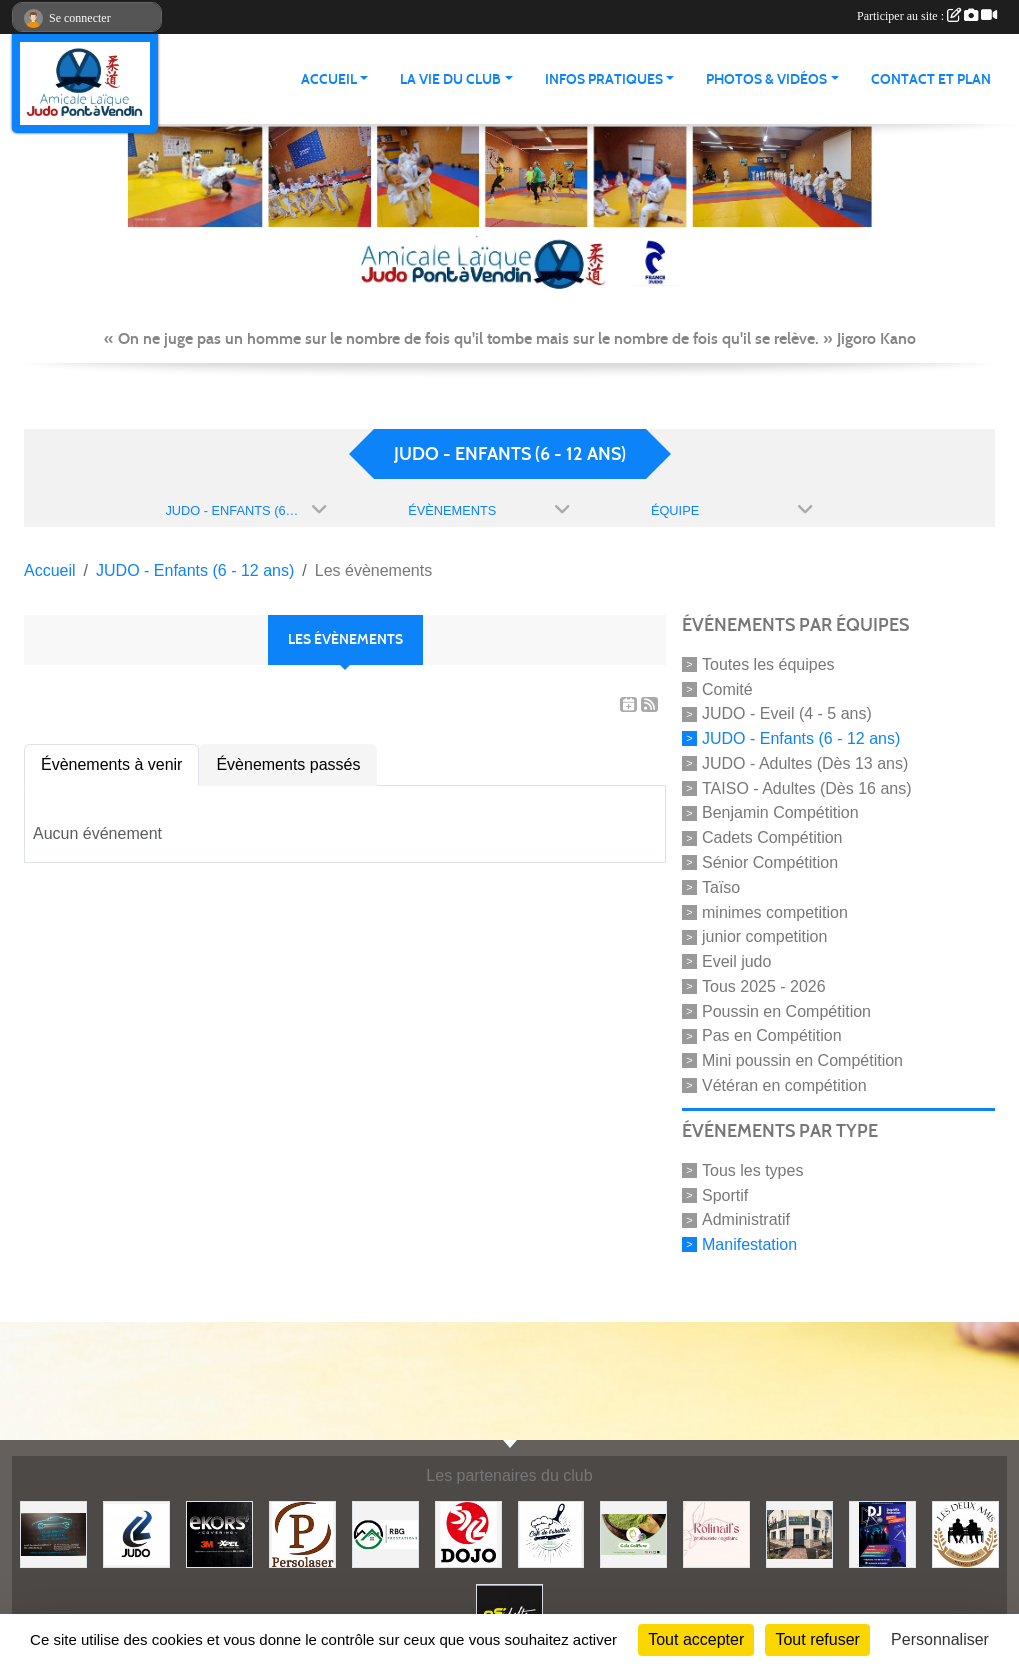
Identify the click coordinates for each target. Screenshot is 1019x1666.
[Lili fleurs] (799, 1533)
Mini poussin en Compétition (802, 1060)
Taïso (721, 887)
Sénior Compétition (770, 862)
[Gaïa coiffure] (633, 1533)
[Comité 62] (136, 1533)
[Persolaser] (302, 1533)
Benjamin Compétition (780, 812)
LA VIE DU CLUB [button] (450, 79)
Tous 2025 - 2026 (764, 986)
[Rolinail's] (716, 1533)
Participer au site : (927, 16)
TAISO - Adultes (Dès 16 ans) (807, 787)
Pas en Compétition (772, 1035)
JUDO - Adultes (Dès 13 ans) (805, 763)
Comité (727, 688)
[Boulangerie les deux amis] (965, 1533)
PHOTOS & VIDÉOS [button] (766, 79)
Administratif (746, 1219)
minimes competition (775, 911)
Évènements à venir (111, 764)
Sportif (725, 1194)
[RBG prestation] (385, 1533)
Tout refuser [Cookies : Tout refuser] (817, 1639)
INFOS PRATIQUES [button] (604, 79)
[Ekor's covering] (219, 1533)
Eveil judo (736, 961)
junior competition (764, 936)
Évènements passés (288, 764)
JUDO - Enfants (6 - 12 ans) (801, 738)
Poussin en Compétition (786, 1010)
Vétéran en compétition (784, 1085)
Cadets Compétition (772, 837)
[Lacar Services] (53, 1533)
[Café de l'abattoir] (551, 1533)
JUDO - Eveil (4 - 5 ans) (787, 713)
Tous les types (752, 1170)
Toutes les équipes (768, 664)
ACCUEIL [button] (329, 79)
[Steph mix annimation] (882, 1533)
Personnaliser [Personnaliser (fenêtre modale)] (940, 1639)
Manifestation (749, 1244)
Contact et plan (931, 79)
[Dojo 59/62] (468, 1533)
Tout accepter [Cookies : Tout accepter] (696, 1639)
